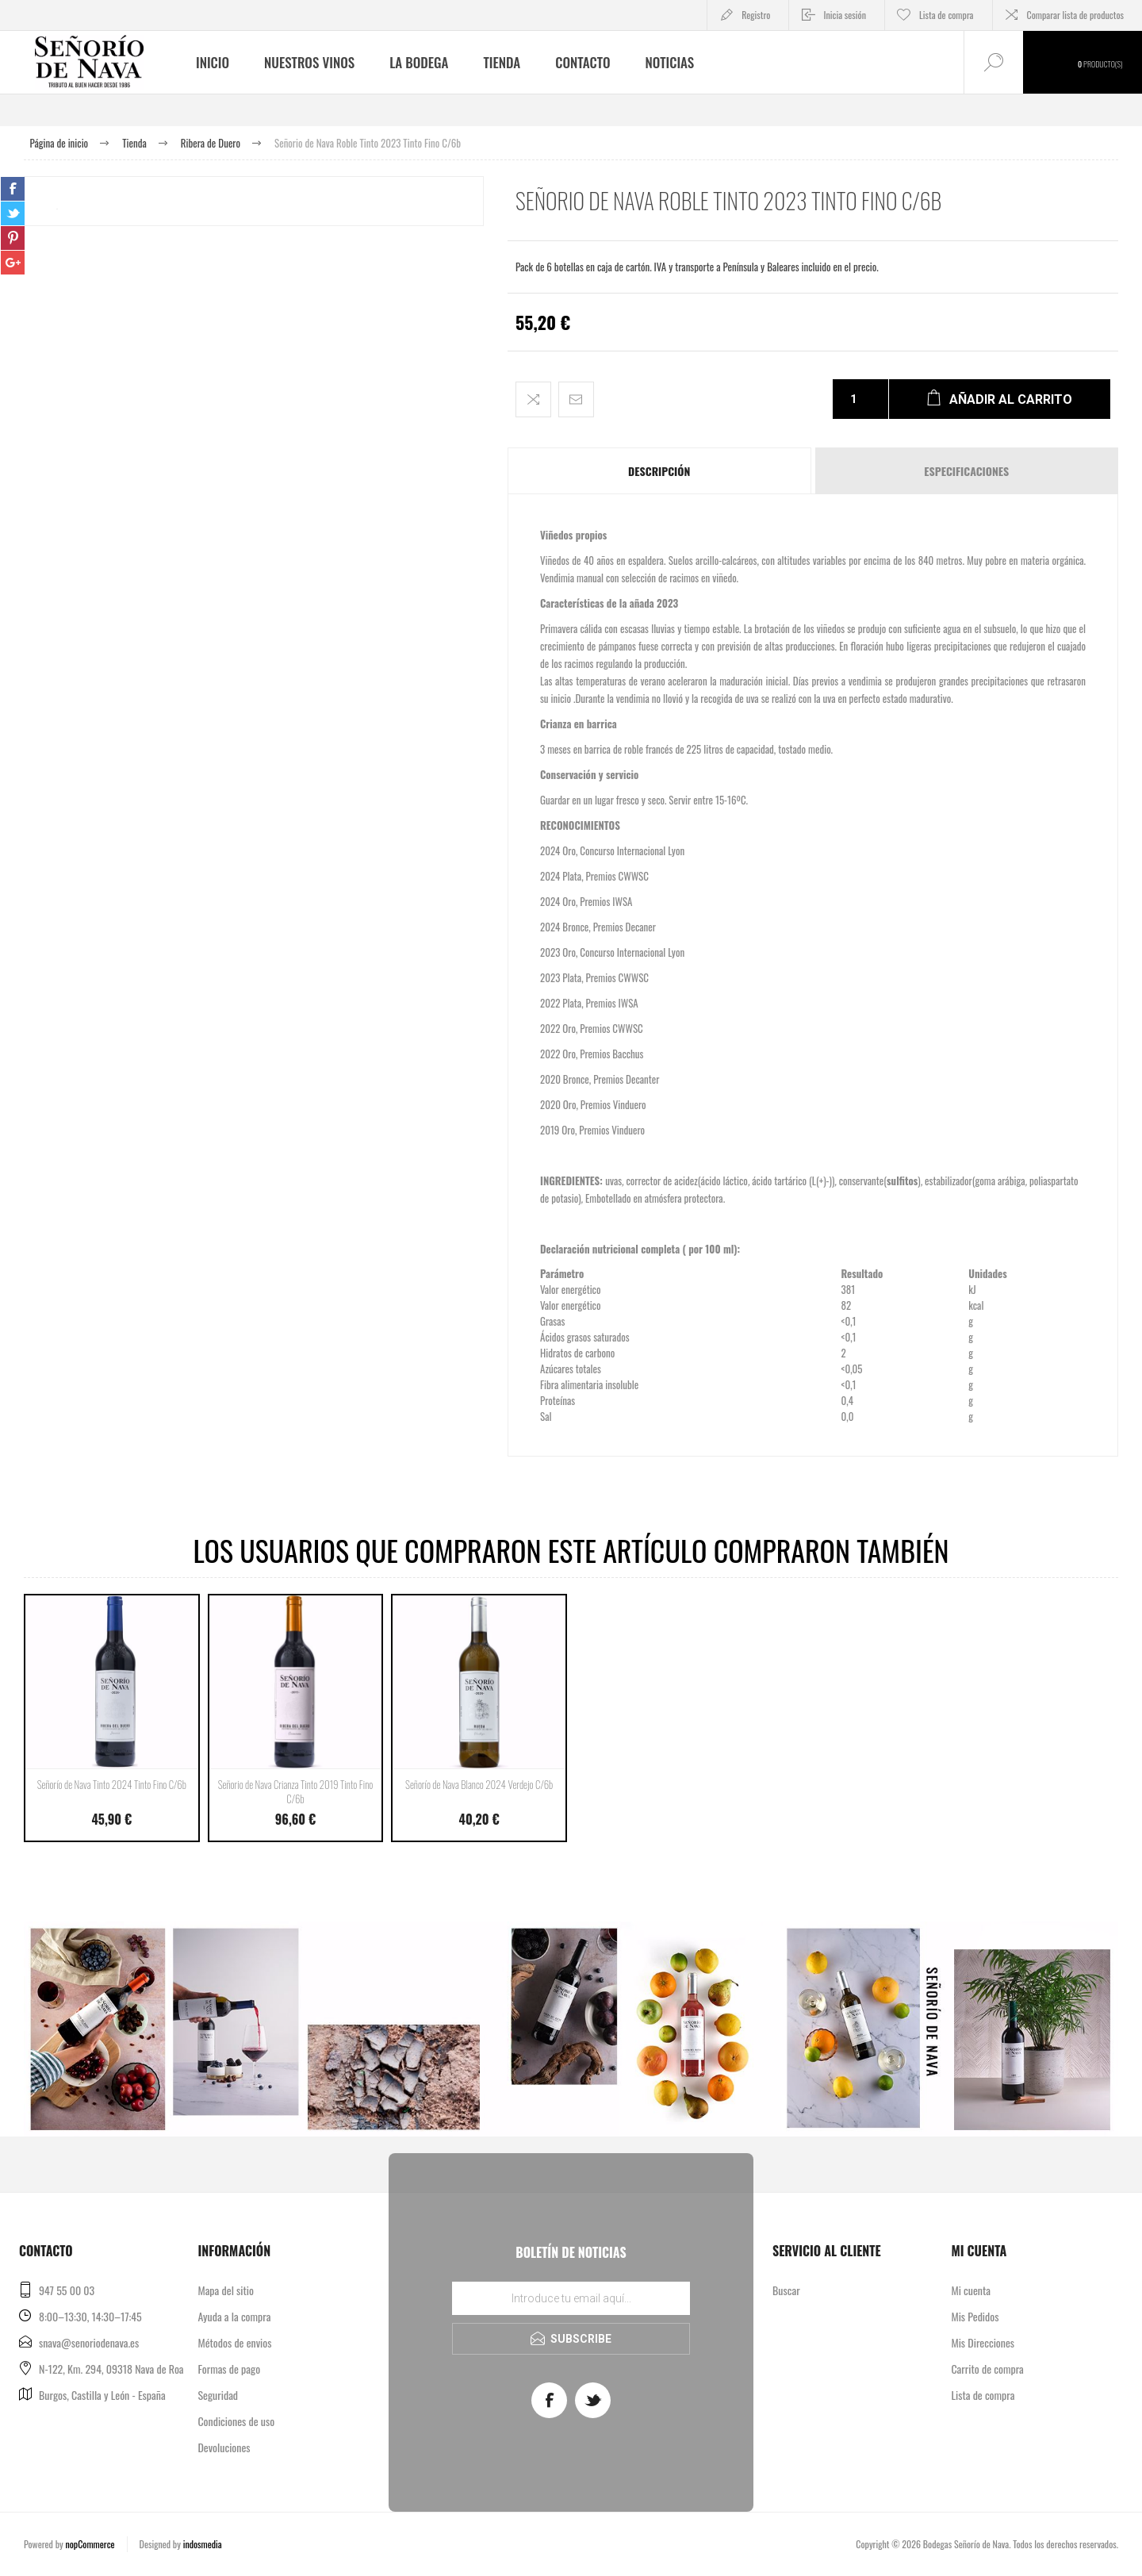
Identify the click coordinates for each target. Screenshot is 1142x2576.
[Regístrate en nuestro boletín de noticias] (571, 2298)
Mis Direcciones (982, 2342)
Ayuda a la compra (233, 2316)
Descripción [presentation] (659, 471)
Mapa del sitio (225, 2290)
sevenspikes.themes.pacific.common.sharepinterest (13, 238)
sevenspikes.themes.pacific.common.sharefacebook (13, 189)
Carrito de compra (987, 2368)
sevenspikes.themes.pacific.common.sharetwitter (13, 213)
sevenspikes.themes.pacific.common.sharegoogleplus (13, 262)
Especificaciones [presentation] (966, 471)
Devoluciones (223, 2447)
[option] (253, 406)
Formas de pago (228, 2368)
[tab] (660, 470)
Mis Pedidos (974, 2316)
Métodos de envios (234, 2342)
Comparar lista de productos (1075, 14)
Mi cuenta (971, 2290)
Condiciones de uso (235, 2421)
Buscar (786, 2290)
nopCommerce (89, 2544)
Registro (756, 14)
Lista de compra (982, 2394)
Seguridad (217, 2394)
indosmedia (202, 2544)
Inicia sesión (844, 14)
